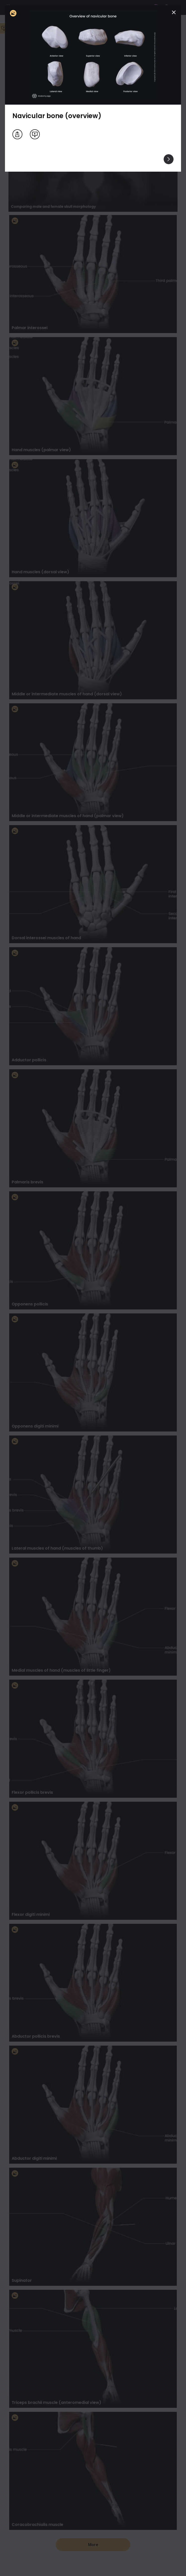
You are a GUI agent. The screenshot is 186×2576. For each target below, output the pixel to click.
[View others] (169, 159)
